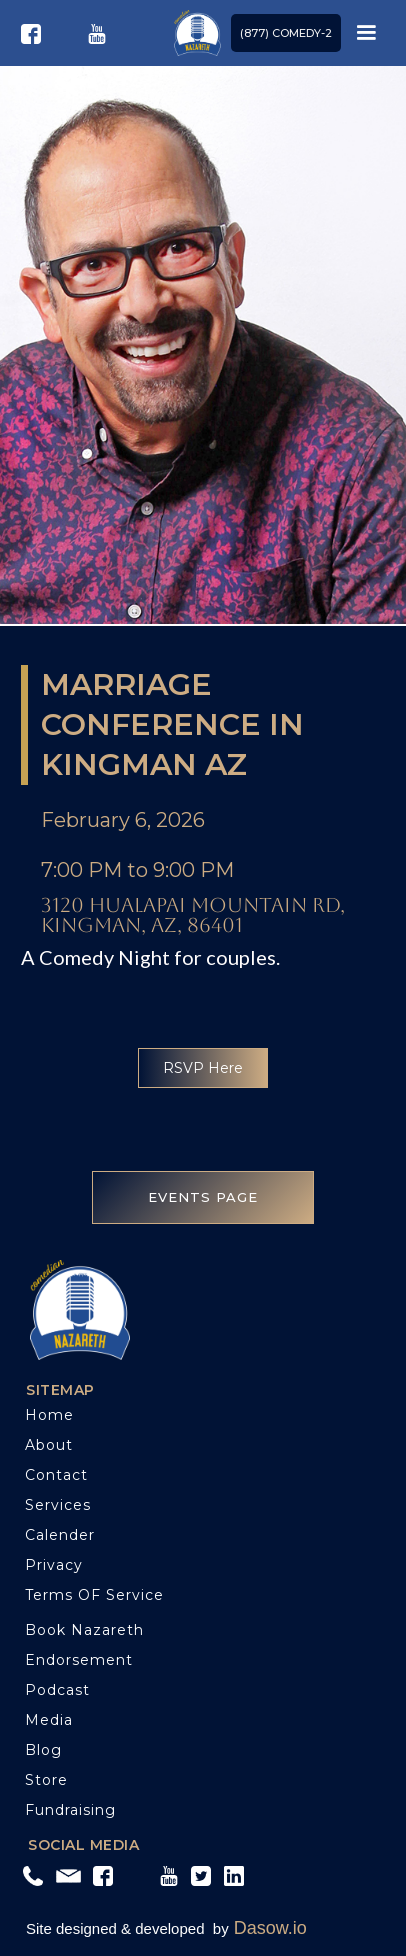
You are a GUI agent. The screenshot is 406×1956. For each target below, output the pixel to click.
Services (58, 1505)
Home (49, 1415)
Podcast (57, 1690)
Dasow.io (270, 1928)
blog (43, 1750)
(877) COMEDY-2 (286, 33)
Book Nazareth (84, 1630)
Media (49, 1720)
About (49, 1445)
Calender (60, 1535)
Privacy (54, 1565)
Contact (56, 1475)
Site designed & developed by (127, 1928)
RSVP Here (203, 1068)
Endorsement (79, 1660)
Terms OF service (94, 1595)
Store (46, 1780)
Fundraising (70, 1810)
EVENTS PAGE (203, 1197)
